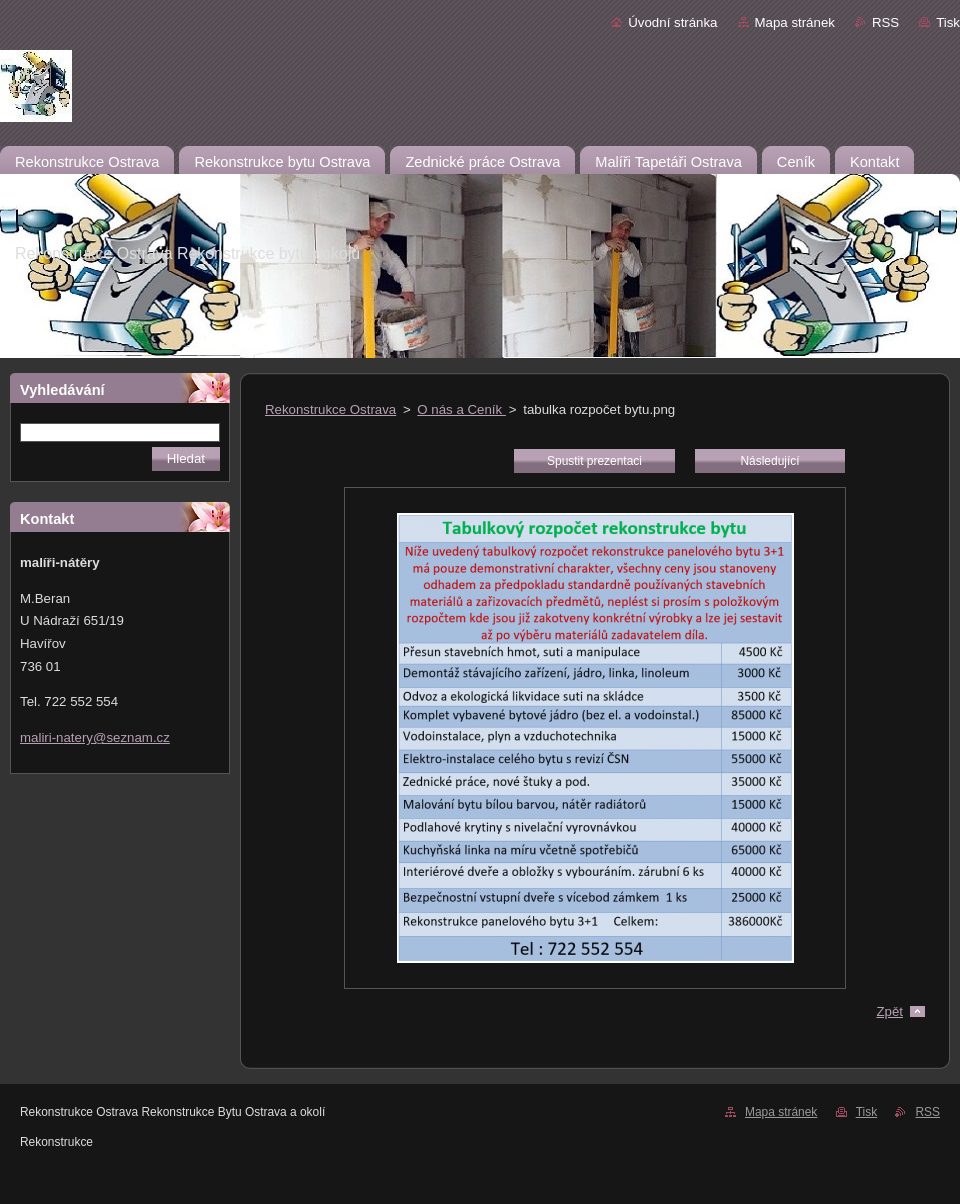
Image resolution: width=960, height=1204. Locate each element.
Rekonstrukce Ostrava (330, 409)
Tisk (948, 22)
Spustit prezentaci (594, 461)
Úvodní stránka (672, 22)
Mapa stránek (795, 22)
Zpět (889, 1011)
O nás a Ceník (461, 409)
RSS (885, 22)
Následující (769, 461)
